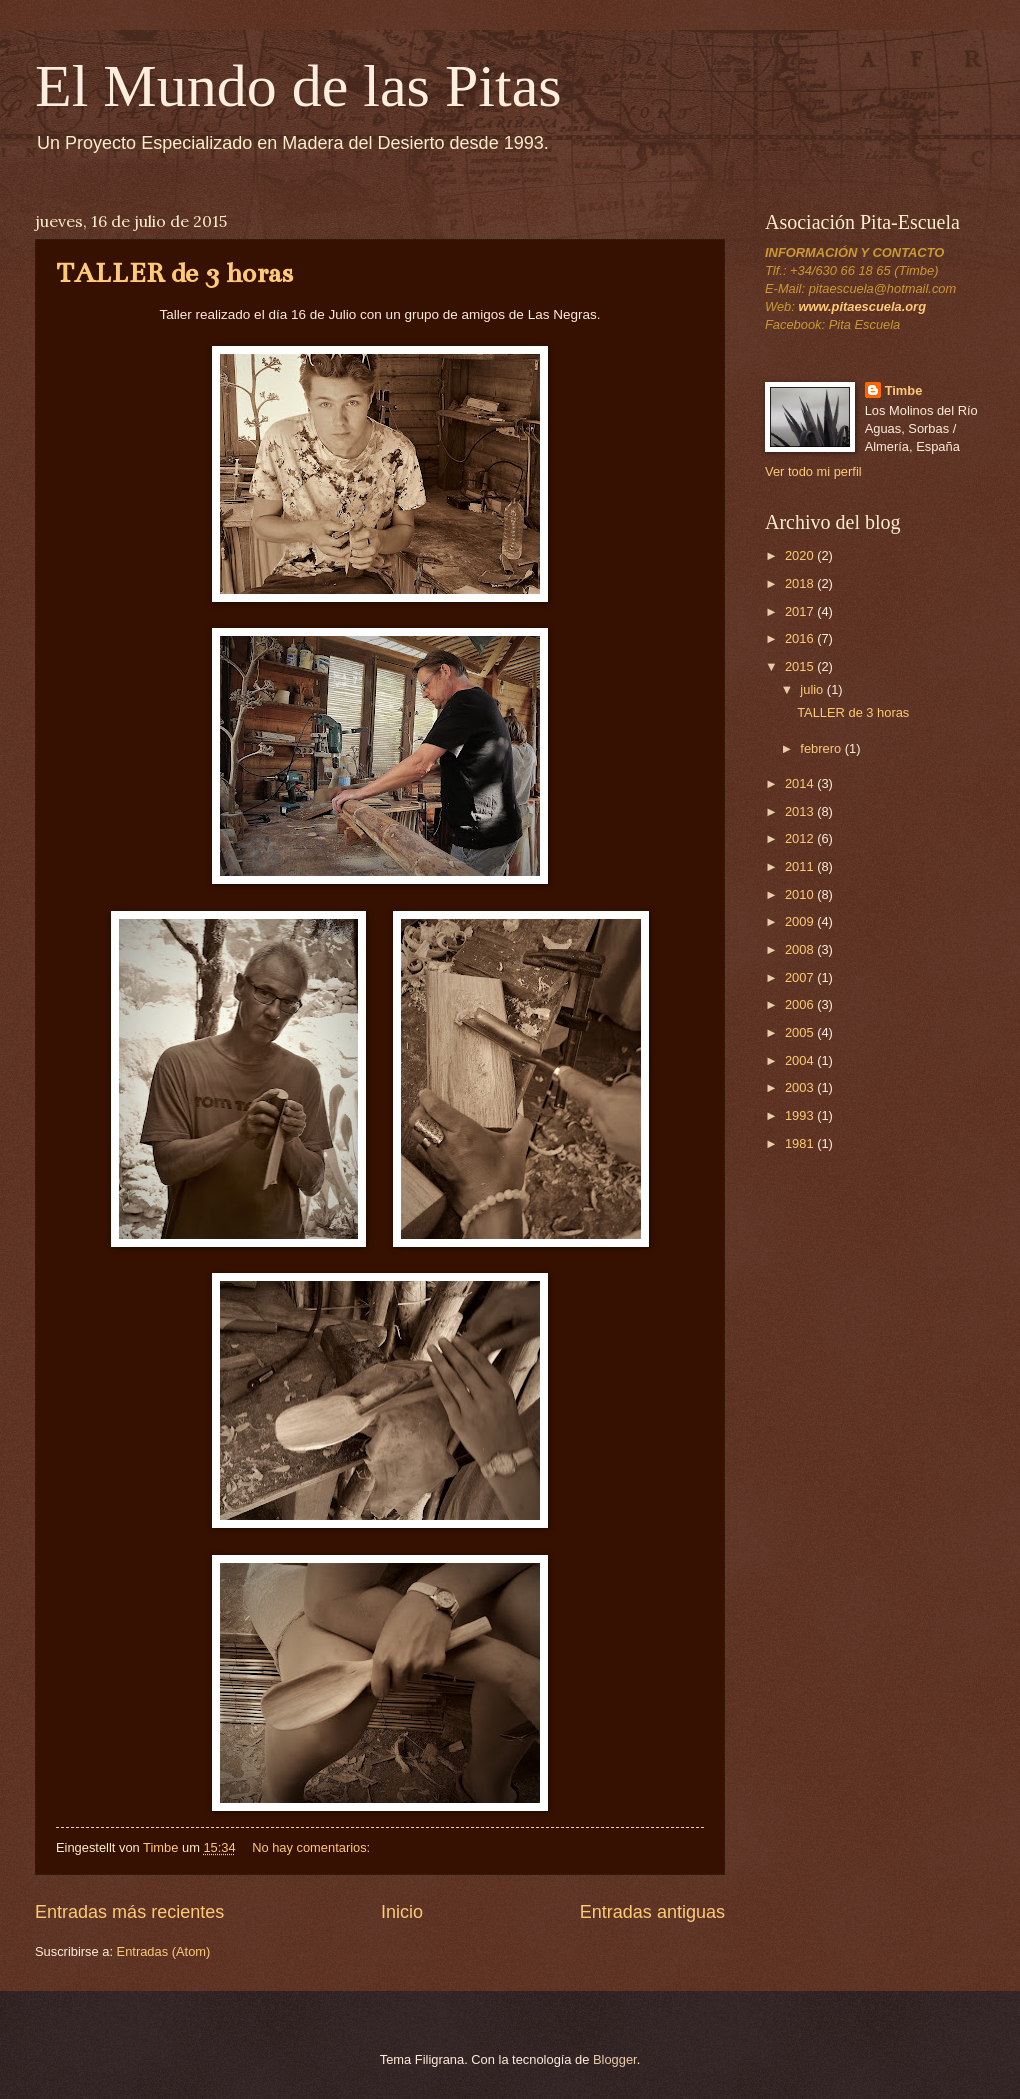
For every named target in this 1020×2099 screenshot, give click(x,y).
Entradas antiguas (652, 1912)
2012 (801, 838)
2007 (801, 977)
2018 (801, 583)
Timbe (904, 390)
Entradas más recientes (129, 1912)
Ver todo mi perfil (813, 471)
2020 (801, 555)
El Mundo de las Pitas (298, 86)
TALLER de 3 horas (174, 273)
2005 (801, 1032)
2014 (801, 783)
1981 (801, 1143)
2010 (801, 894)
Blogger (615, 2059)
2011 (801, 866)
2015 (801, 666)
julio (813, 689)
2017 (801, 611)
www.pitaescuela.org (862, 306)
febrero (822, 748)
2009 (801, 921)
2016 (801, 638)
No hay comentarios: (313, 1847)
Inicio (402, 1912)
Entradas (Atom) (164, 1951)
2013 (801, 811)
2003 (801, 1087)
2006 (801, 1004)
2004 (801, 1060)
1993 (801, 1115)
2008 (801, 949)
